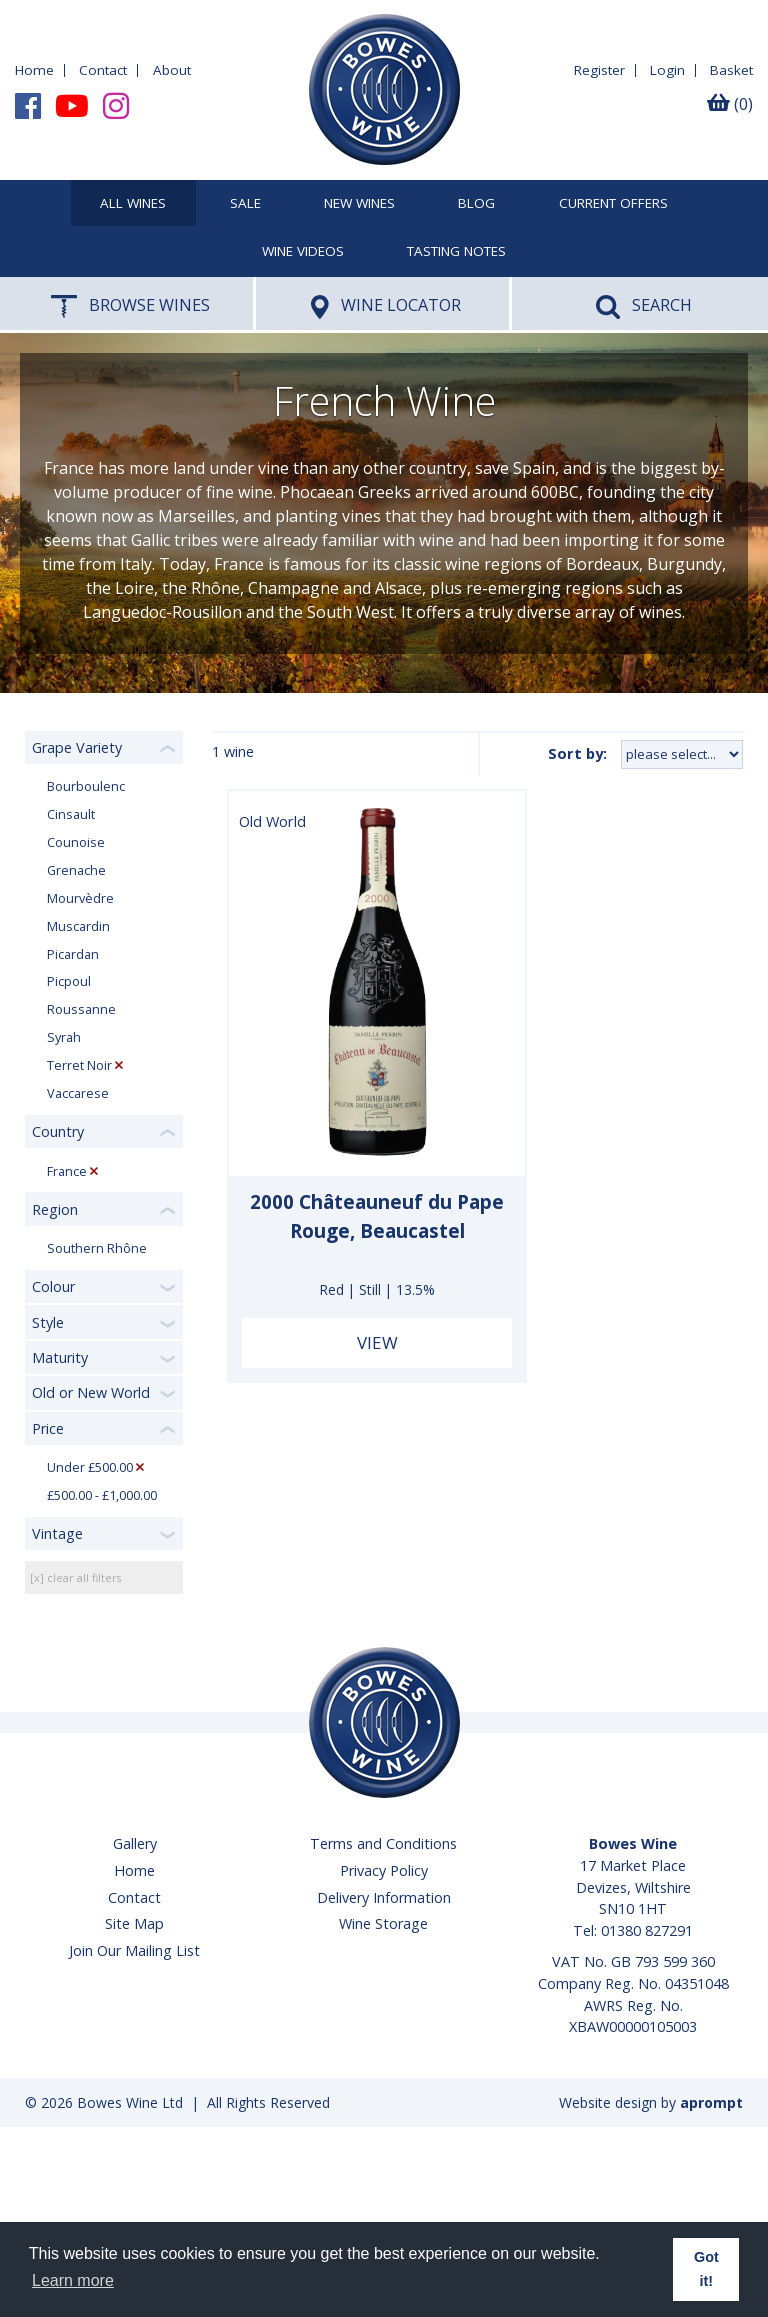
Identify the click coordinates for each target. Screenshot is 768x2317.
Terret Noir (79, 1065)
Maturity (60, 1357)
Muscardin (78, 926)
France (67, 1171)
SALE (245, 204)
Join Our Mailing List (134, 1950)
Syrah (64, 1037)
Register (599, 70)
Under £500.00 (90, 1467)
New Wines (359, 204)
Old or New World (91, 1392)
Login (667, 70)
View (377, 1342)
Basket (731, 70)
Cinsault (71, 814)
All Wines (133, 204)
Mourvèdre (80, 898)
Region (55, 1209)
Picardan (73, 954)
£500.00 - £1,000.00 (102, 1495)
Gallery (135, 1843)
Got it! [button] (706, 2269)
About (172, 70)
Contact (103, 70)
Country (58, 1131)
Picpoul (69, 981)
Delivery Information (384, 1897)
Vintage (57, 1533)
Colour (53, 1286)
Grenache (76, 870)
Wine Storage (383, 1923)
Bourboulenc (86, 786)
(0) (730, 104)
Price (48, 1428)
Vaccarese (78, 1093)
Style (48, 1322)
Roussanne (81, 1009)
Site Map (134, 1923)
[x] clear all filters (75, 1577)
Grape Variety (77, 747)
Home (34, 70)
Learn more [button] (73, 2280)
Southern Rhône (97, 1248)
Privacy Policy (384, 1870)
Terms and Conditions (383, 1843)
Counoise (76, 842)
